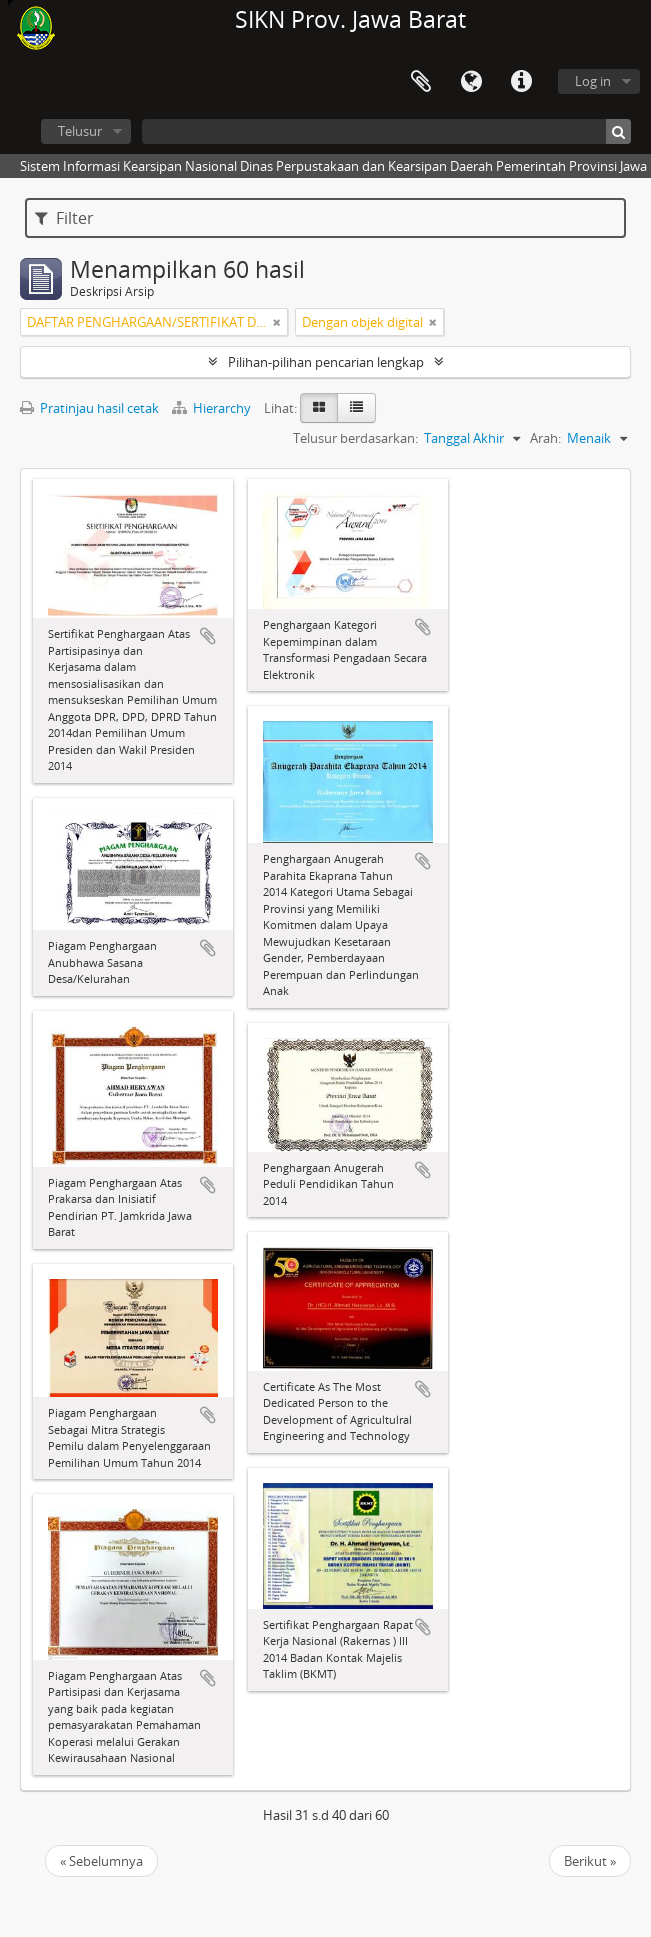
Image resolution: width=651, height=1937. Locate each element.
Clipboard (421, 82)
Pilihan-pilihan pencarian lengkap (326, 362)
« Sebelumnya (101, 1861)
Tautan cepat (521, 82)
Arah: (545, 438)
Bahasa (471, 82)
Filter (64, 218)
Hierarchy (213, 408)
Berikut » (590, 1861)
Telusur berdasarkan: (355, 438)
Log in (593, 81)
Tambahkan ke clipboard (208, 636)
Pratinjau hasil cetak (89, 408)
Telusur (80, 131)
